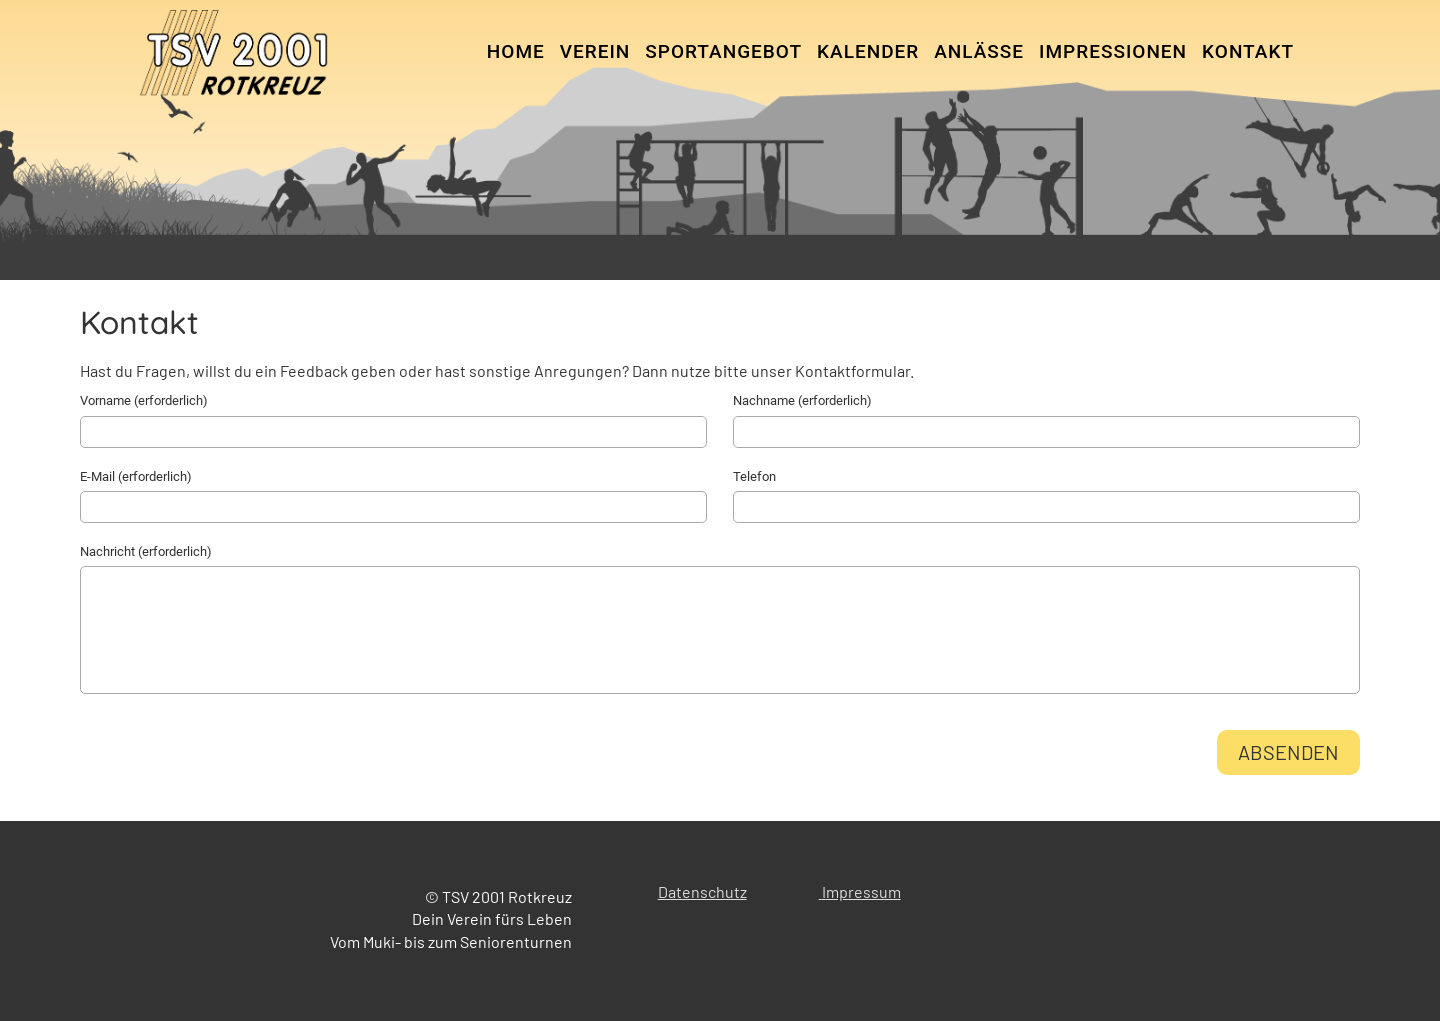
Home (516, 51)
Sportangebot (723, 51)
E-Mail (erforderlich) (136, 476)
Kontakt (1248, 51)
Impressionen (1113, 51)
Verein (595, 51)
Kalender (868, 51)
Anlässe (979, 51)
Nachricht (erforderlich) (146, 551)
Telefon (754, 476)
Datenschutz (702, 891)
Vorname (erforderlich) (144, 400)
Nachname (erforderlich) (802, 400)
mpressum (863, 891)
